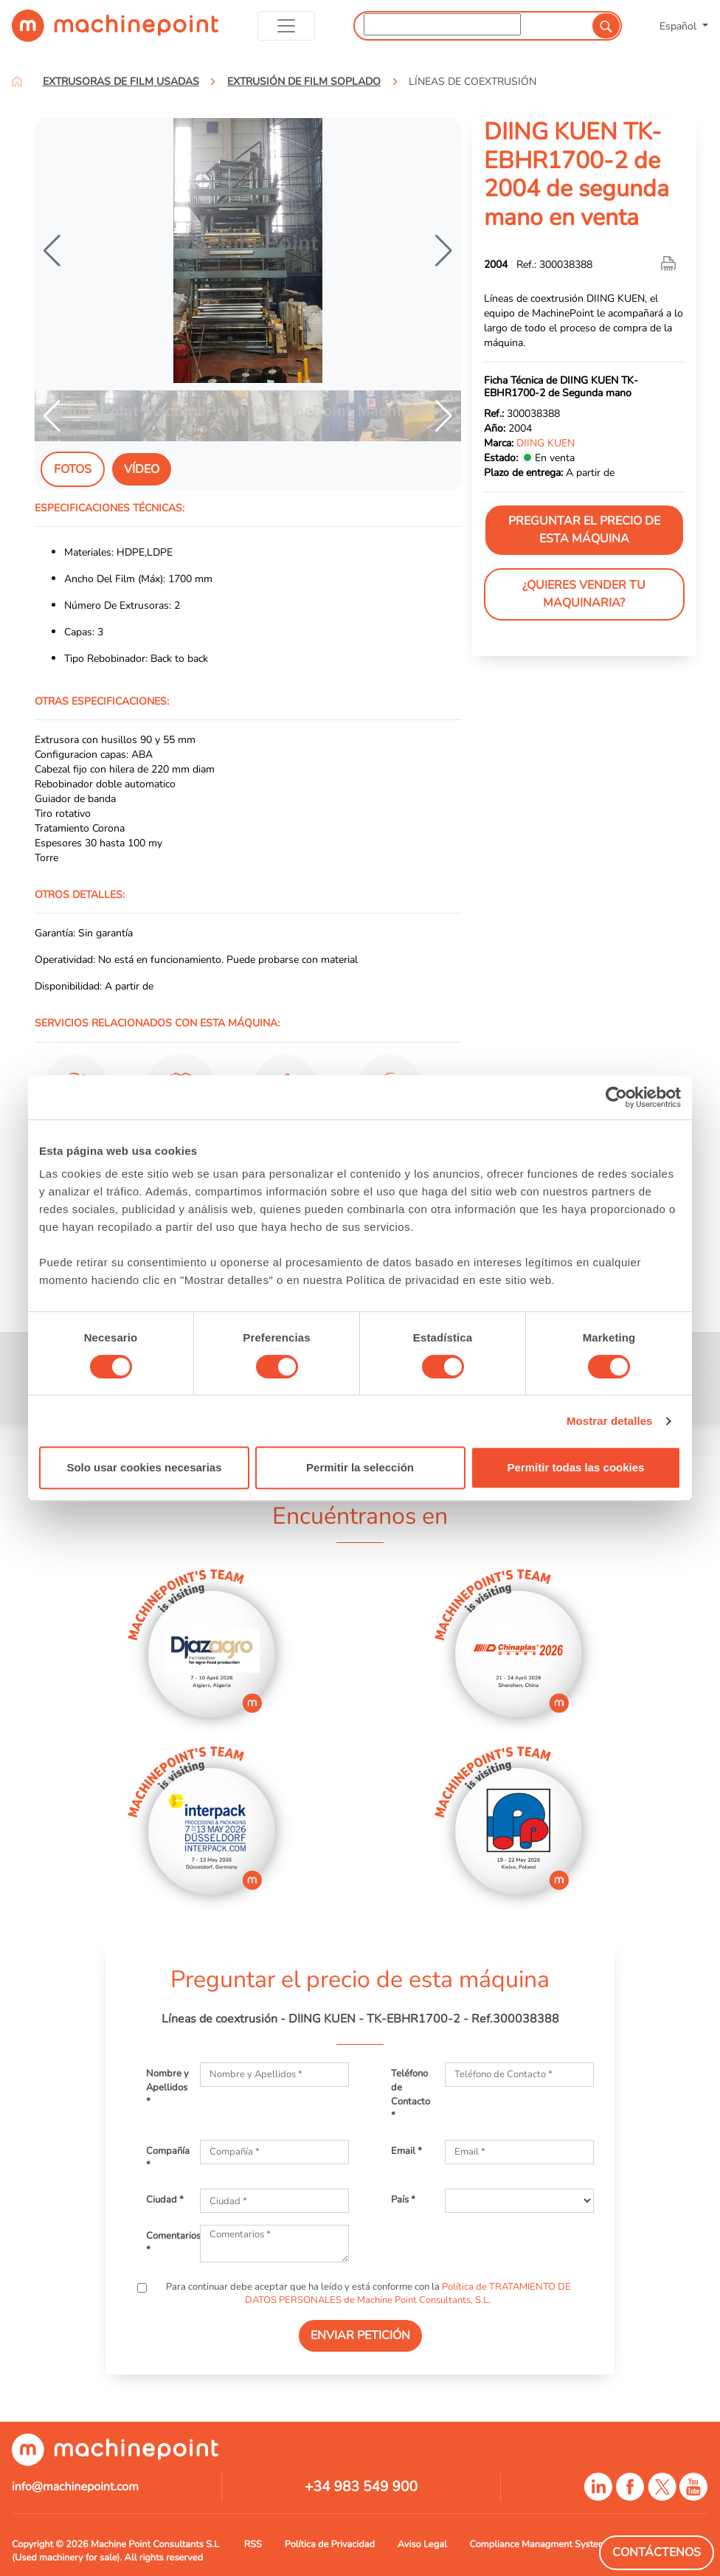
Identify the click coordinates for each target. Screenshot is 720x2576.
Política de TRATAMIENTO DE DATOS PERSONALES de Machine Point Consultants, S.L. (408, 2293)
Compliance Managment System (538, 2544)
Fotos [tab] (72, 469)
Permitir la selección (360, 1467)
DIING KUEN (545, 442)
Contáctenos (656, 2552)
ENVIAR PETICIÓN (360, 2335)
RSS (253, 2544)
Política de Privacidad (330, 2544)
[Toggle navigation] (286, 26)
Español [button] (679, 25)
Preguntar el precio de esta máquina (584, 530)
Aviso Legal (422, 2544)
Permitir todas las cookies (576, 1467)
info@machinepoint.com (75, 2487)
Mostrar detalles (610, 1421)
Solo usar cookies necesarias (143, 1467)
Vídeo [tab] (141, 469)
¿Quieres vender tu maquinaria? (583, 594)
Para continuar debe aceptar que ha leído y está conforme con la (367, 2293)
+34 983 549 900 (361, 2486)
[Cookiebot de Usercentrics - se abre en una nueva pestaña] (616, 1097)
